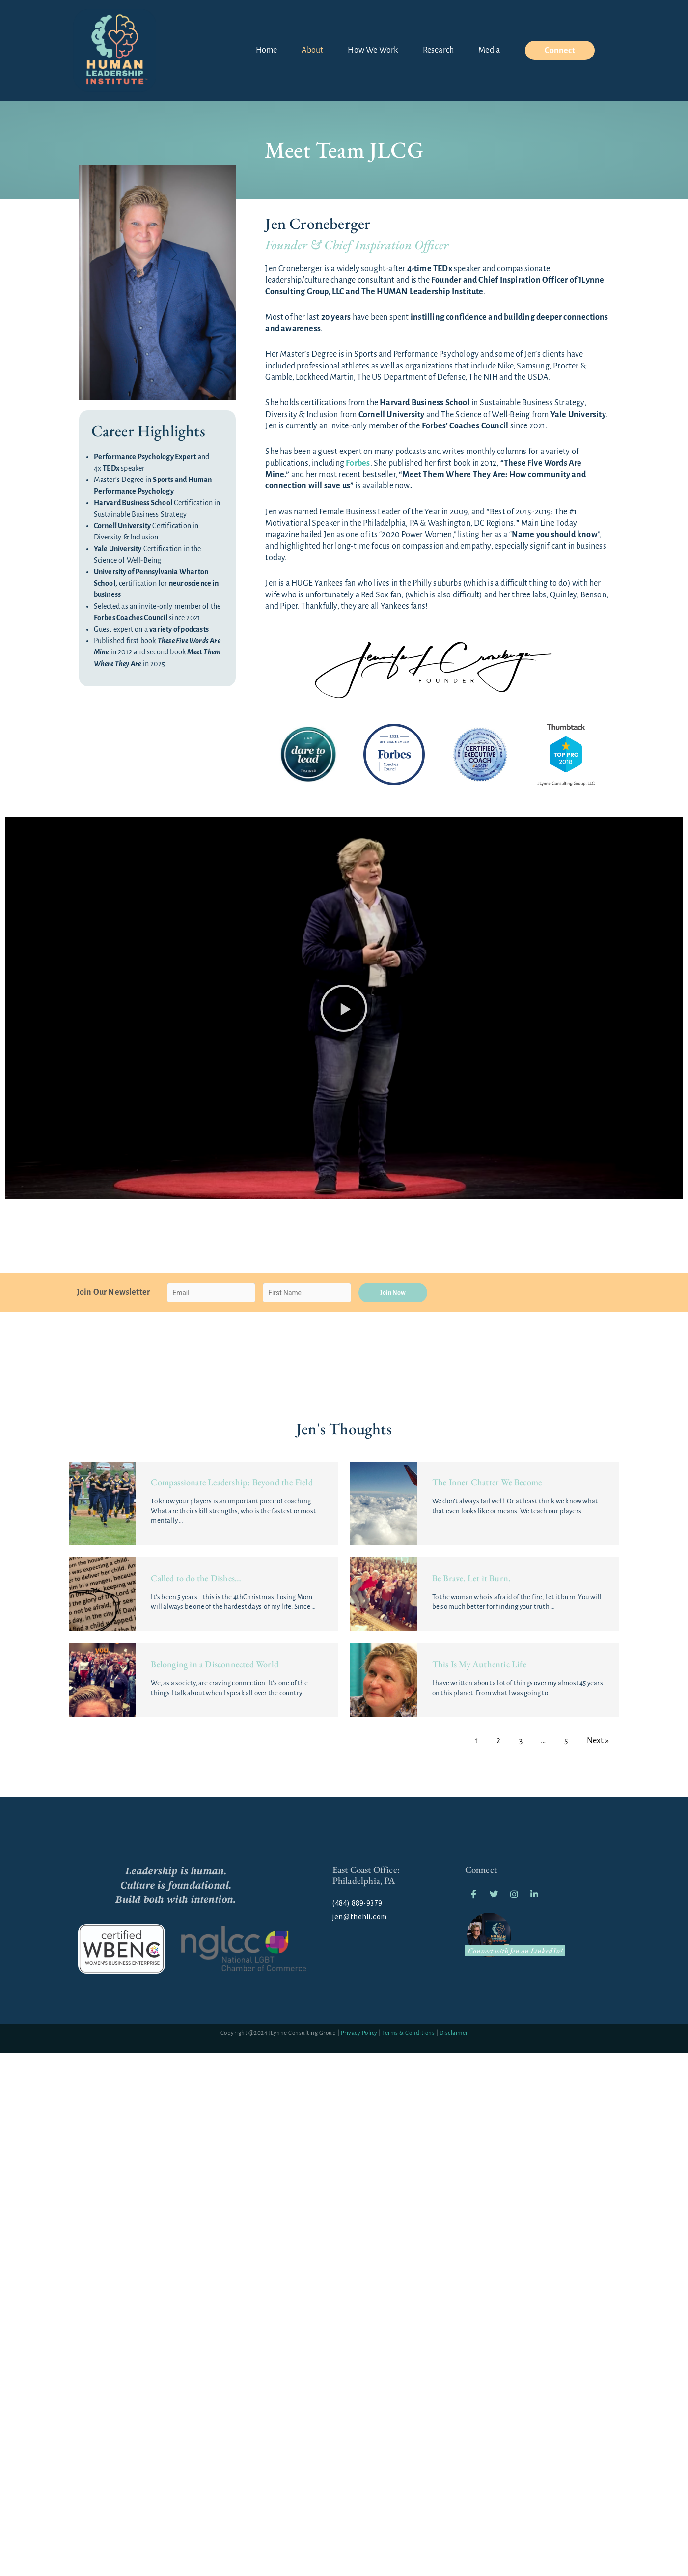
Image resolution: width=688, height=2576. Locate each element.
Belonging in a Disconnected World (214, 1664)
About (312, 50)
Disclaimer (454, 2033)
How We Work (373, 50)
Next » (598, 1740)
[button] (343, 1008)
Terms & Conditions (408, 2033)
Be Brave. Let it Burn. (471, 1578)
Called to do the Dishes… (196, 1578)
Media (489, 50)
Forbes (358, 463)
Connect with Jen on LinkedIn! (515, 1951)
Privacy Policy (359, 2033)
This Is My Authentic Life (479, 1664)
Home (266, 50)
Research (438, 50)
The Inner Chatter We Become (487, 1482)
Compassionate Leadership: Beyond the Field (231, 1482)
